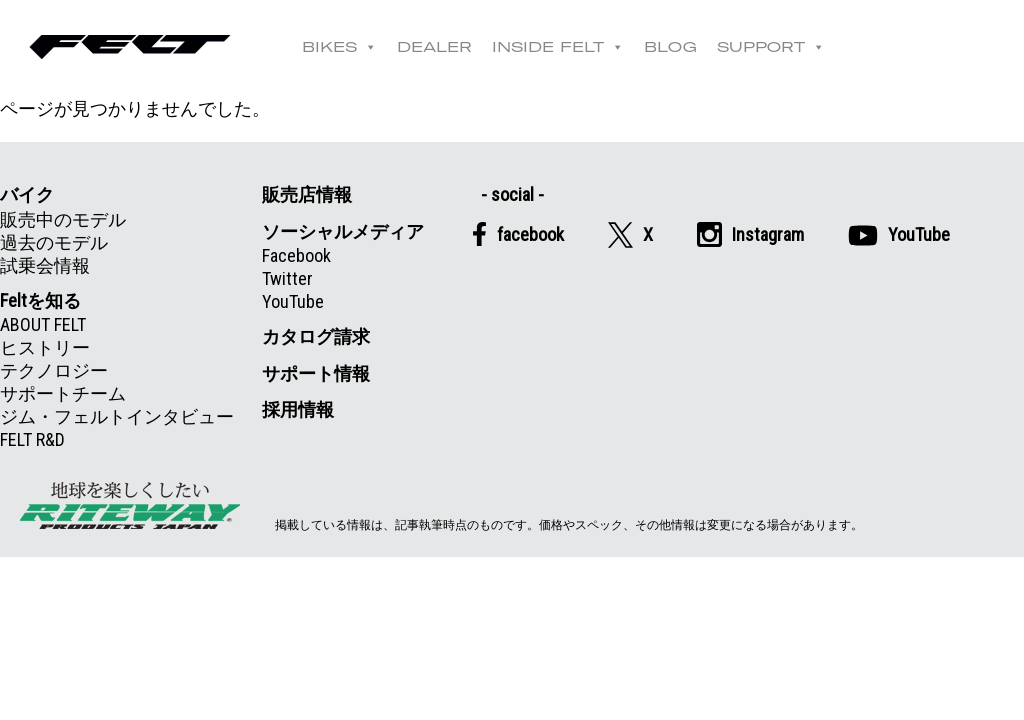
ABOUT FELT (43, 324)
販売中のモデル (63, 219)
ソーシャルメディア (343, 231)
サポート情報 (316, 373)
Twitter (287, 278)
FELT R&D (32, 439)
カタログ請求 (316, 336)
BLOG (670, 47)
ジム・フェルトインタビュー (117, 416)
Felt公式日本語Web (130, 47)
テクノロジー (54, 370)
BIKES (339, 47)
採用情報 (298, 409)
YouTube (293, 301)
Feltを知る (40, 300)
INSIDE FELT (558, 47)
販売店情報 (307, 194)
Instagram (750, 234)
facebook (518, 234)
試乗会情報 (45, 265)
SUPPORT (771, 47)
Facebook (296, 255)
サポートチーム (63, 393)
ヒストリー (45, 347)
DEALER (434, 47)
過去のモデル (54, 242)
